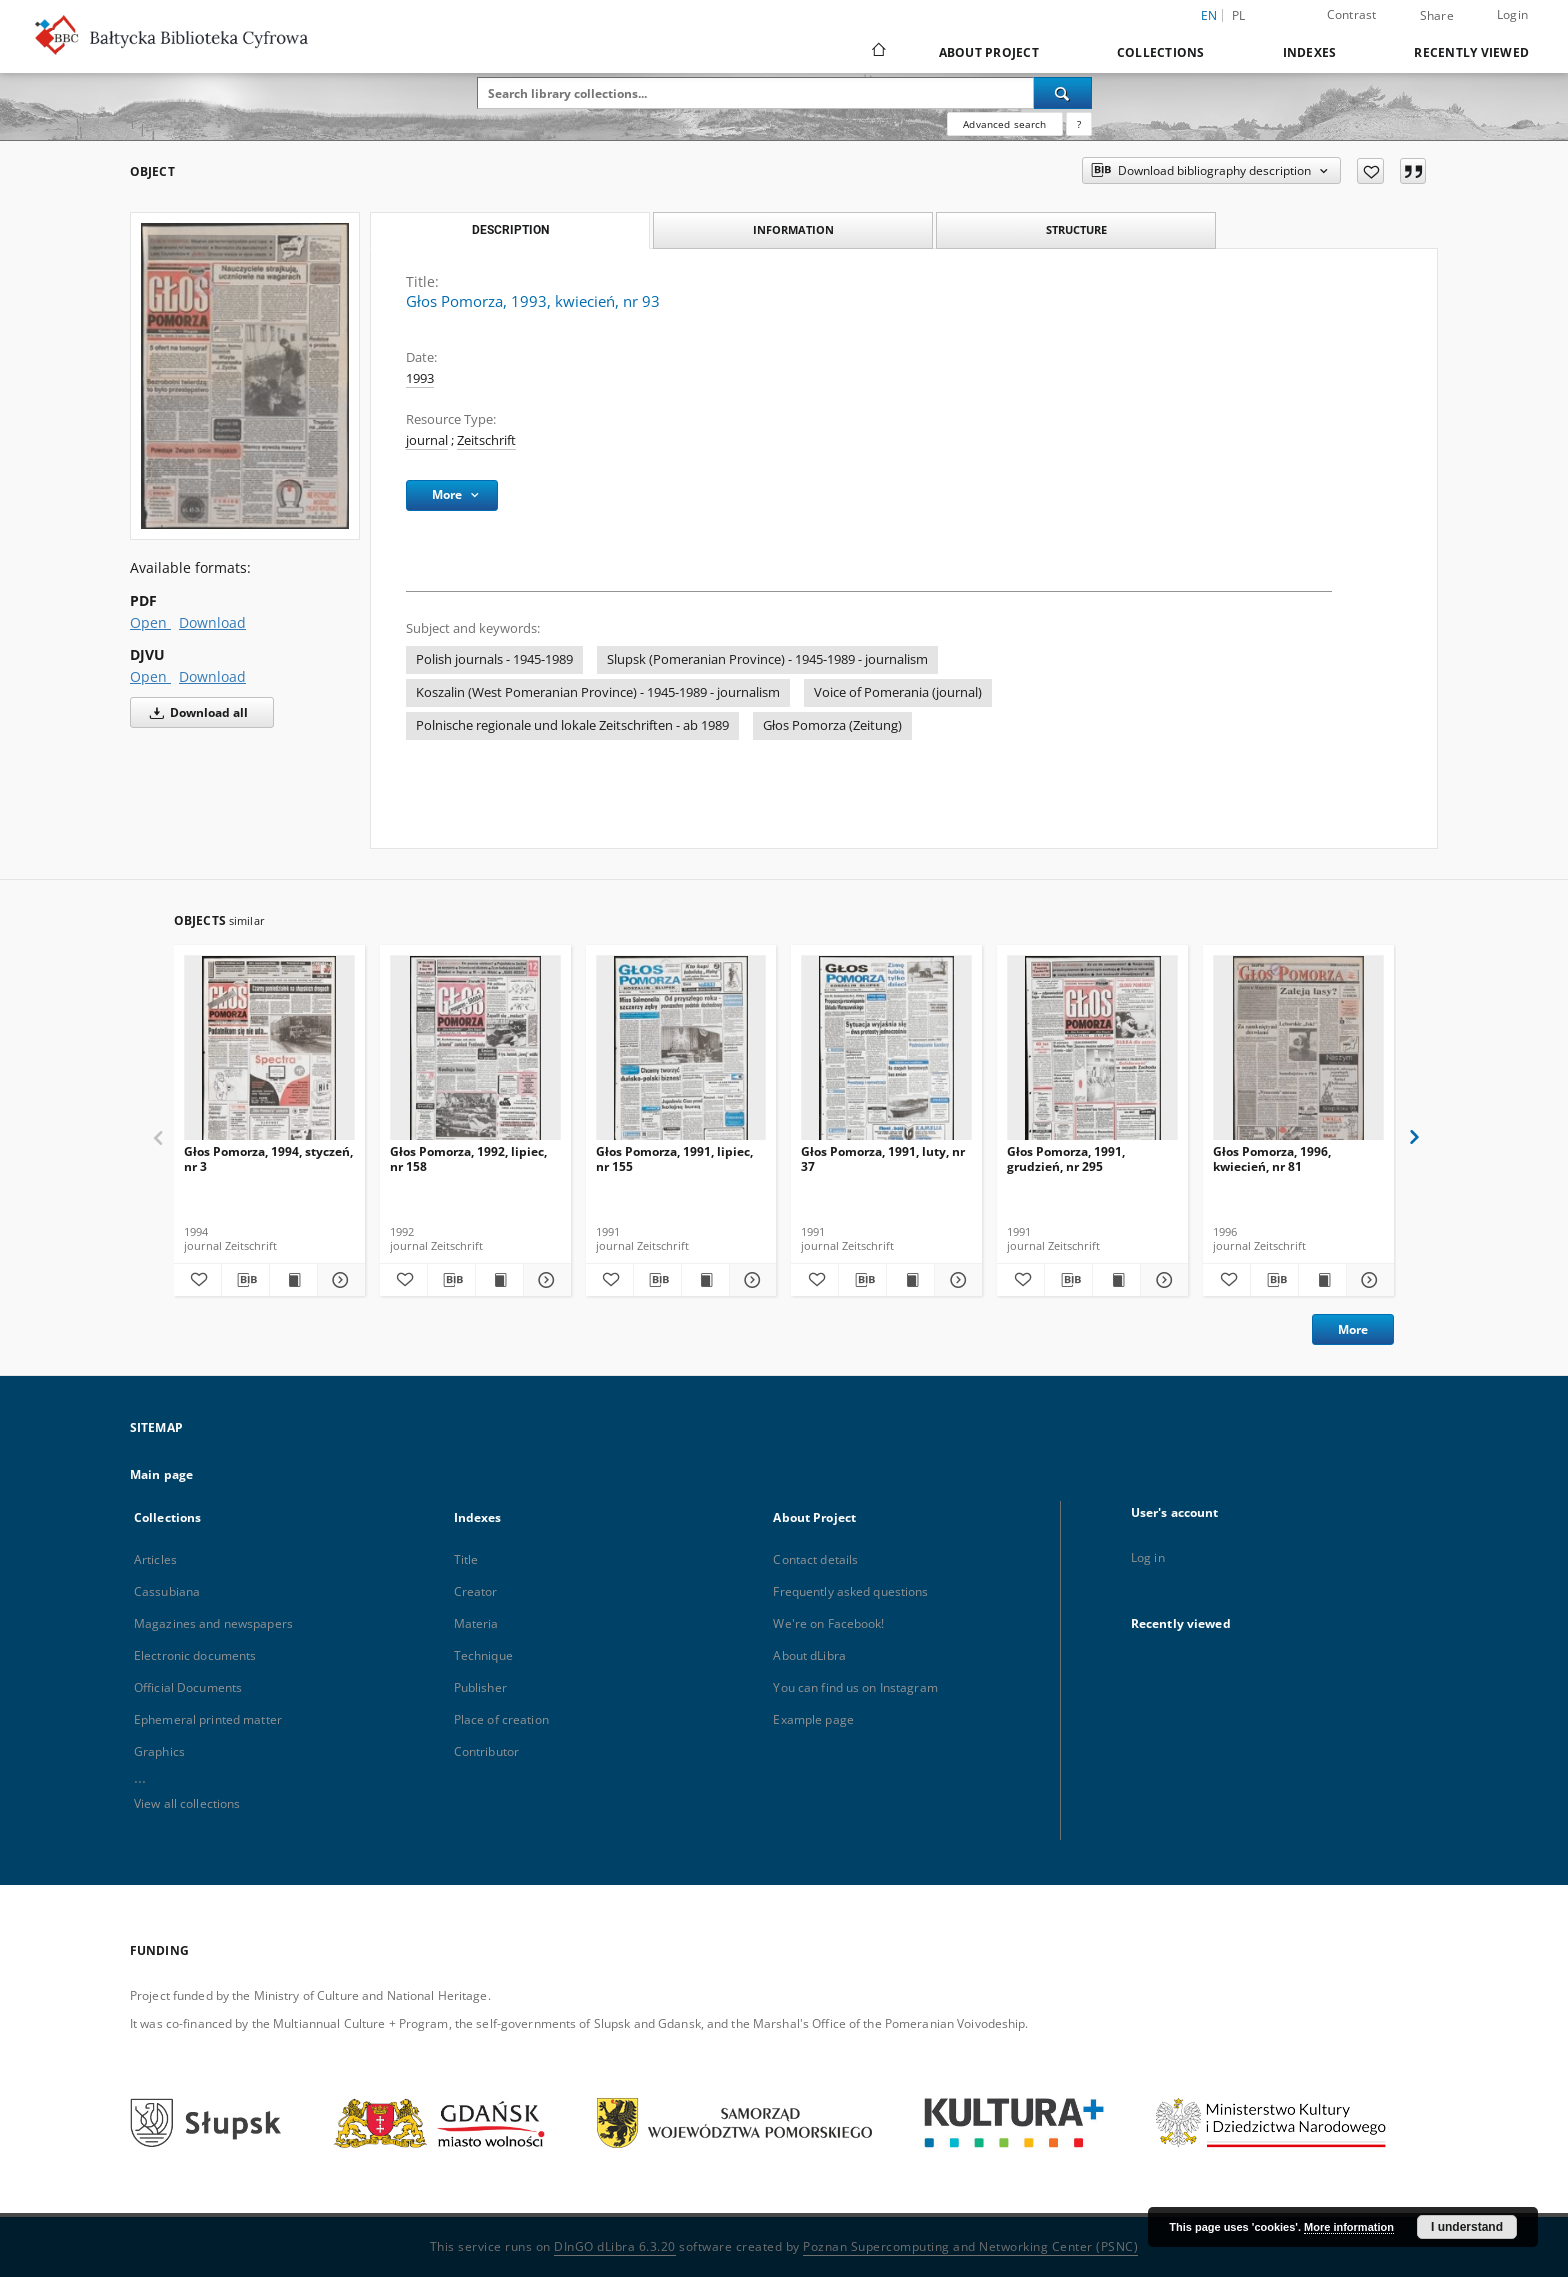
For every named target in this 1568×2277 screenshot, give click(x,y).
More (1353, 1329)
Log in (1148, 1557)
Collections (1161, 52)
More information (1349, 2227)
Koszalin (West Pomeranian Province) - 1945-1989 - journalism (598, 692)
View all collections (187, 1803)
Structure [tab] (1076, 229)
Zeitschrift (486, 440)
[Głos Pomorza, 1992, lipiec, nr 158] (475, 1053)
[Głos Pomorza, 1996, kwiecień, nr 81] (1298, 1053)
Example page (813, 1719)
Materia (476, 1623)
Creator (476, 1591)
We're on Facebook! (828, 1623)
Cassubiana (167, 1591)
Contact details (815, 1559)
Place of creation (501, 1719)
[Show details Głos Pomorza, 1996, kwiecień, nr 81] (1367, 1280)
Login (1512, 14)
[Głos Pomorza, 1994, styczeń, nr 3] (269, 1053)
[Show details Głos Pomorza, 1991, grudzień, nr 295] (1161, 1280)
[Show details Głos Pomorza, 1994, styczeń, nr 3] (338, 1280)
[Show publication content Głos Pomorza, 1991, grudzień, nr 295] (1116, 1280)
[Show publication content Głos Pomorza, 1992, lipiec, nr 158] (499, 1280)
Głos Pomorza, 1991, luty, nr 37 (883, 1158)
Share (1437, 16)
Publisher (480, 1687)
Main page (161, 1474)
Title (466, 1559)
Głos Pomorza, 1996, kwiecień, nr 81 (1272, 1158)
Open (150, 622)
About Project (989, 52)
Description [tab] (510, 230)
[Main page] (877, 52)
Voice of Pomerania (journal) (898, 692)
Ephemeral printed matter (208, 1719)
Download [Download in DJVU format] (212, 676)
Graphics (159, 1751)
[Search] (1063, 93)
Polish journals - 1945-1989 (494, 659)
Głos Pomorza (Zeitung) (832, 725)
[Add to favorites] (1370, 171)
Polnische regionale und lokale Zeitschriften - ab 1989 (572, 725)
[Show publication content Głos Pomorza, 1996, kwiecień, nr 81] (1322, 1280)
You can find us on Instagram (855, 1687)
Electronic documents (195, 1655)
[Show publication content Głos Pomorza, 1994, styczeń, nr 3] (293, 1280)
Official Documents (188, 1687)
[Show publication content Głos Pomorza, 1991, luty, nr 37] (910, 1280)
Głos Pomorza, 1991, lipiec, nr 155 (674, 1158)
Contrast (1352, 14)
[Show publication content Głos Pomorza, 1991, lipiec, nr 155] (705, 1280)
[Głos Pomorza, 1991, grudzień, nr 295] (1092, 1053)
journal (427, 440)
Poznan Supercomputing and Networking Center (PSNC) (970, 2246)
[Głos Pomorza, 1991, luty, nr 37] (886, 1053)
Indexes (1310, 52)
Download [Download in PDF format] (212, 622)
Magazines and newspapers (213, 1623)
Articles (155, 1559)
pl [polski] (1239, 15)
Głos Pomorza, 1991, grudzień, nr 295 (1066, 1158)
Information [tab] (793, 229)
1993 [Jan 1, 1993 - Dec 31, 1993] (420, 378)
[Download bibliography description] (245, 1280)
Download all (195, 712)
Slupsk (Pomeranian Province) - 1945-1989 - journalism (767, 659)
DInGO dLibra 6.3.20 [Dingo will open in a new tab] (615, 2246)
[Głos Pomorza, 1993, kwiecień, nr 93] (245, 376)
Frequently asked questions (850, 1591)
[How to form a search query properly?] (1079, 124)
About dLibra (809, 1655)
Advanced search (1004, 124)
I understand (1467, 2227)
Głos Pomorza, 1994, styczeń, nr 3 (268, 1158)
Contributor (486, 1751)
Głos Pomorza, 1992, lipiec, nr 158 (468, 1158)
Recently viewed (1471, 52)
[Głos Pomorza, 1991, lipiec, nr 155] (681, 1053)
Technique (483, 1655)
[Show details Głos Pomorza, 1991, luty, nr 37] (955, 1280)
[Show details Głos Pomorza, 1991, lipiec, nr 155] (750, 1280)
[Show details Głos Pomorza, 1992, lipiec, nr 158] (544, 1280)
